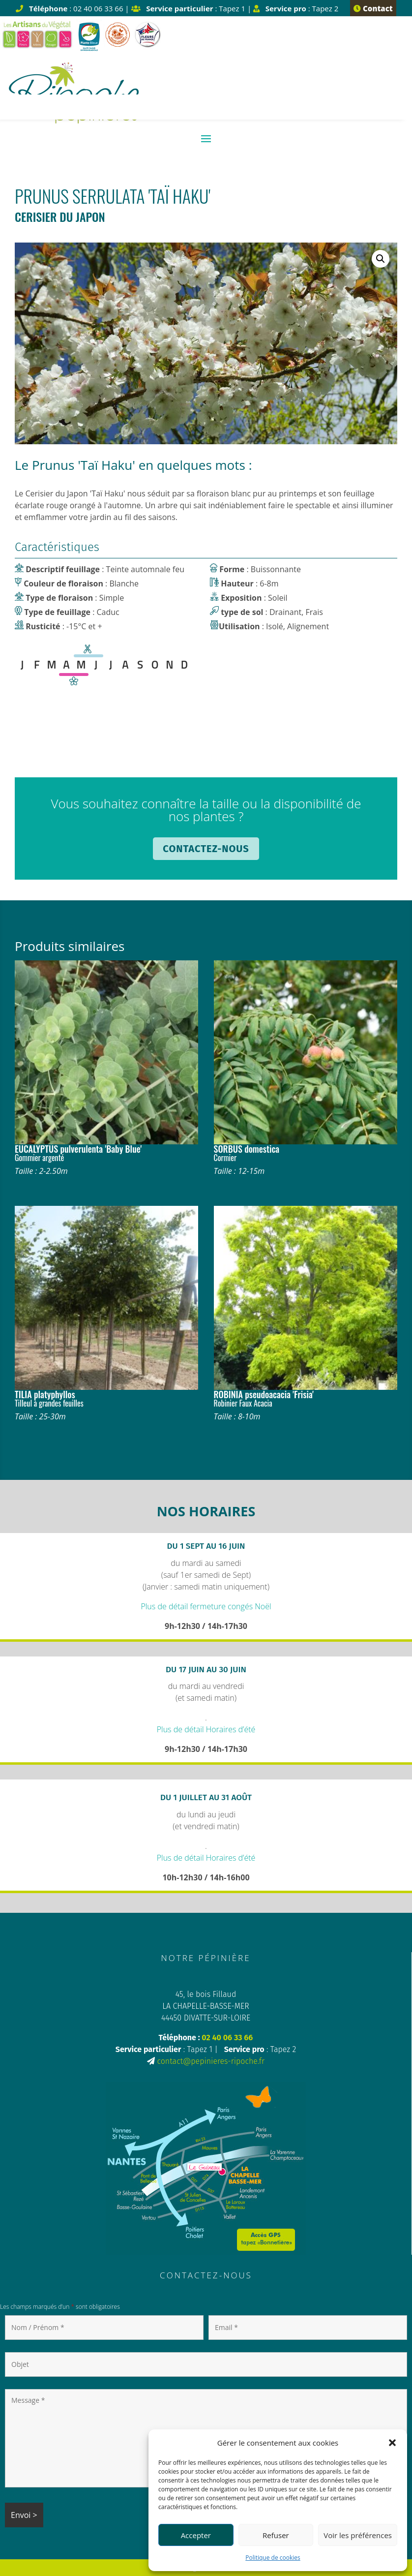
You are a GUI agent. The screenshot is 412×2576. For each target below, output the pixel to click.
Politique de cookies (272, 2557)
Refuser (276, 2535)
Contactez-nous (206, 849)
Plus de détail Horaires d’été (206, 1729)
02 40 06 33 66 (227, 2037)
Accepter (196, 2535)
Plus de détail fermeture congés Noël (206, 1606)
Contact (372, 8)
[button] (392, 2443)
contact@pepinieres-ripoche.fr (211, 2061)
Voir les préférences (358, 2535)
